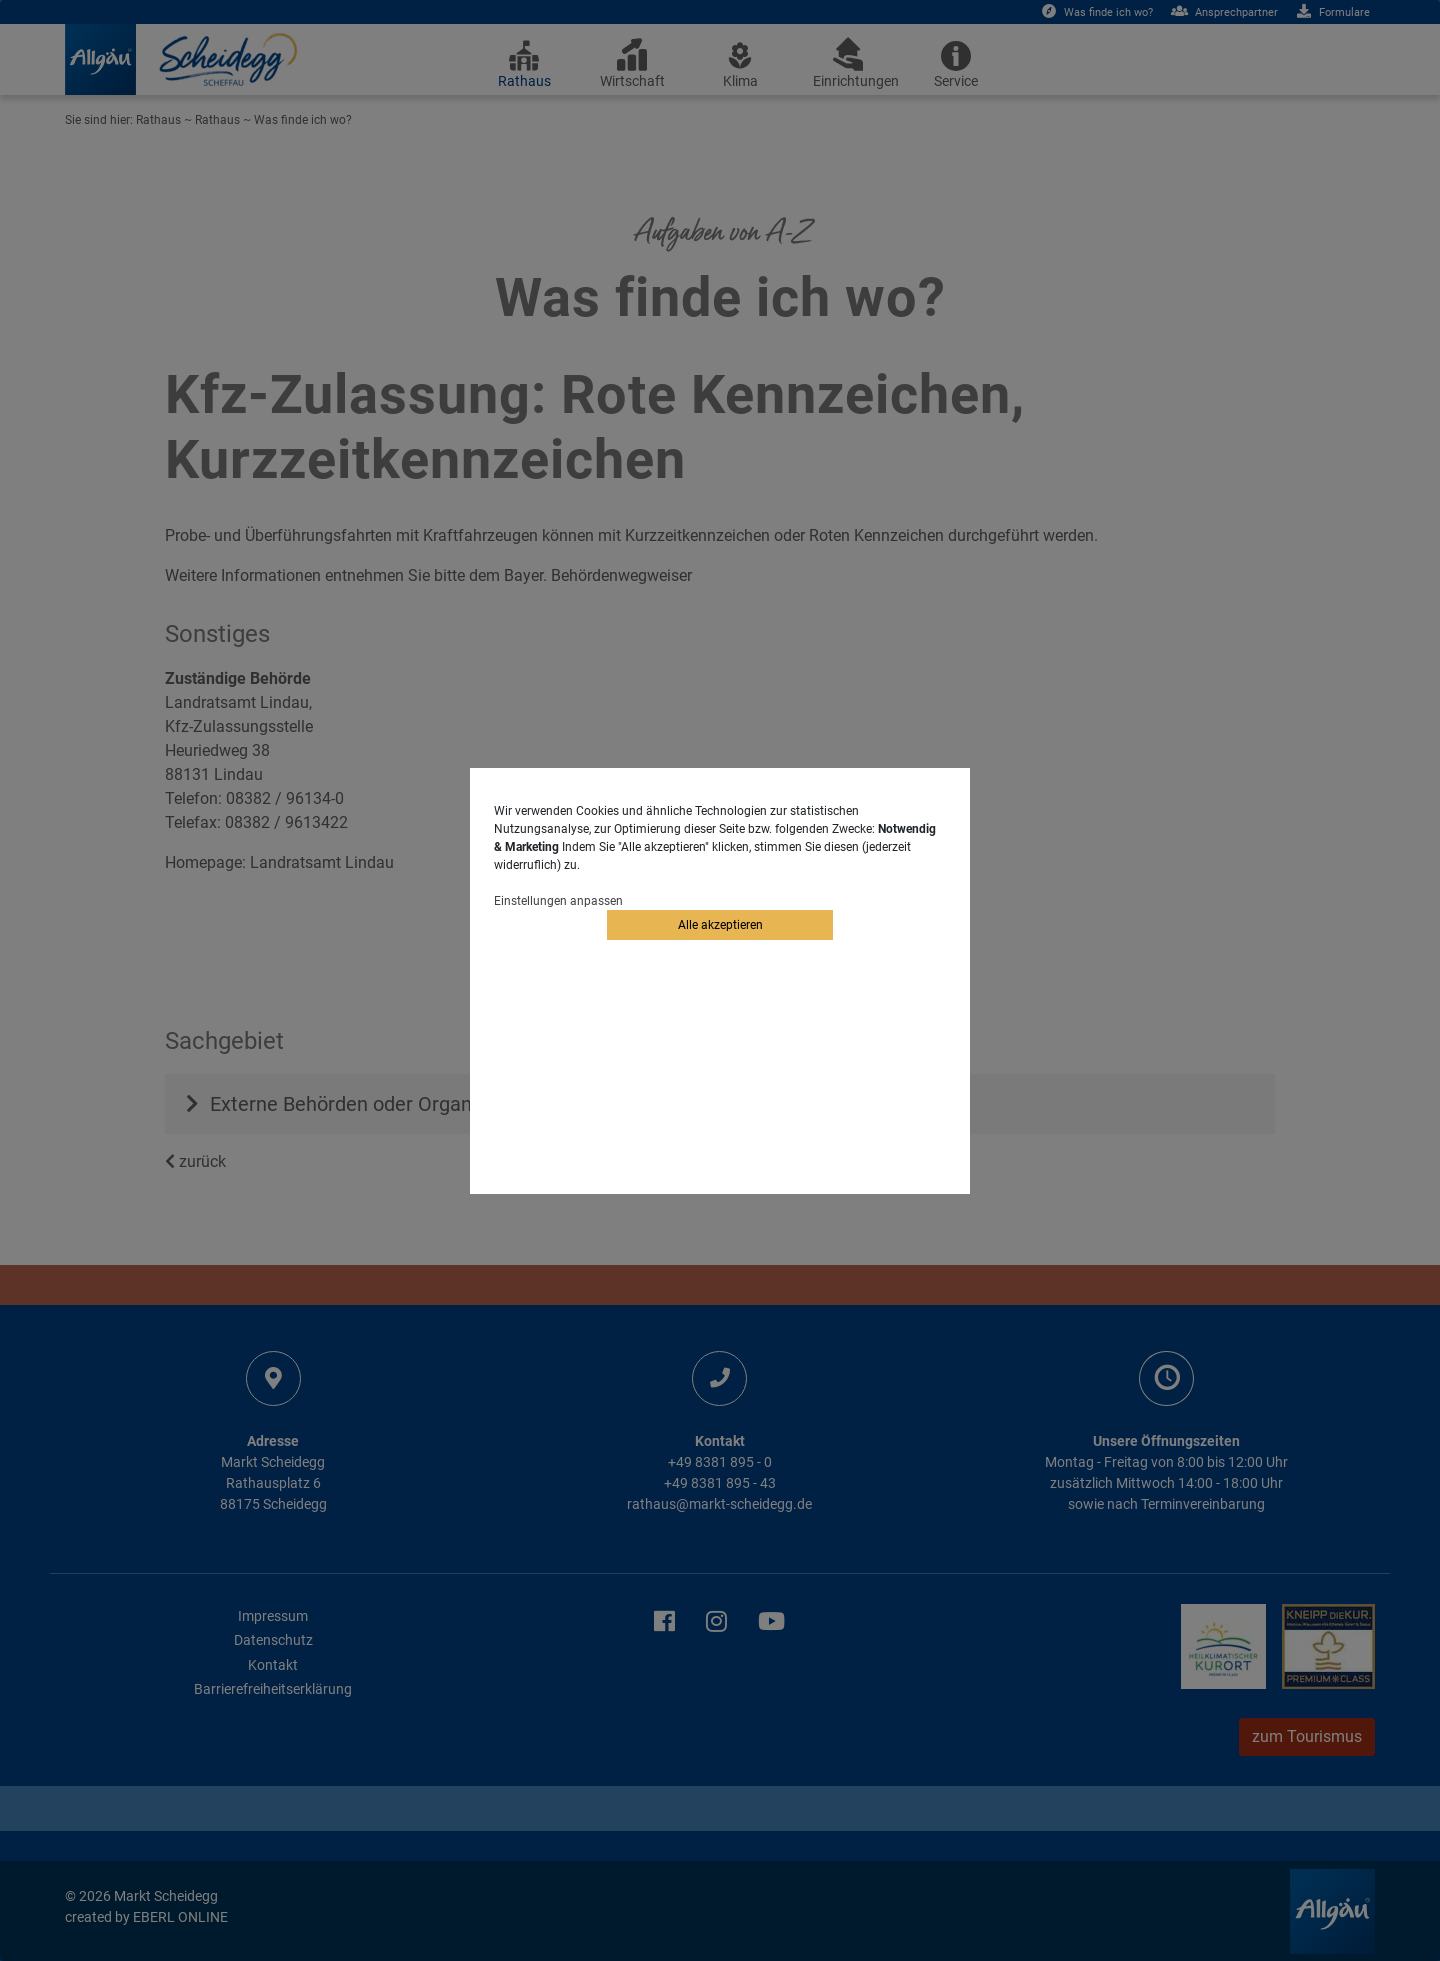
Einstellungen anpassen (558, 901)
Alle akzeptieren (720, 925)
